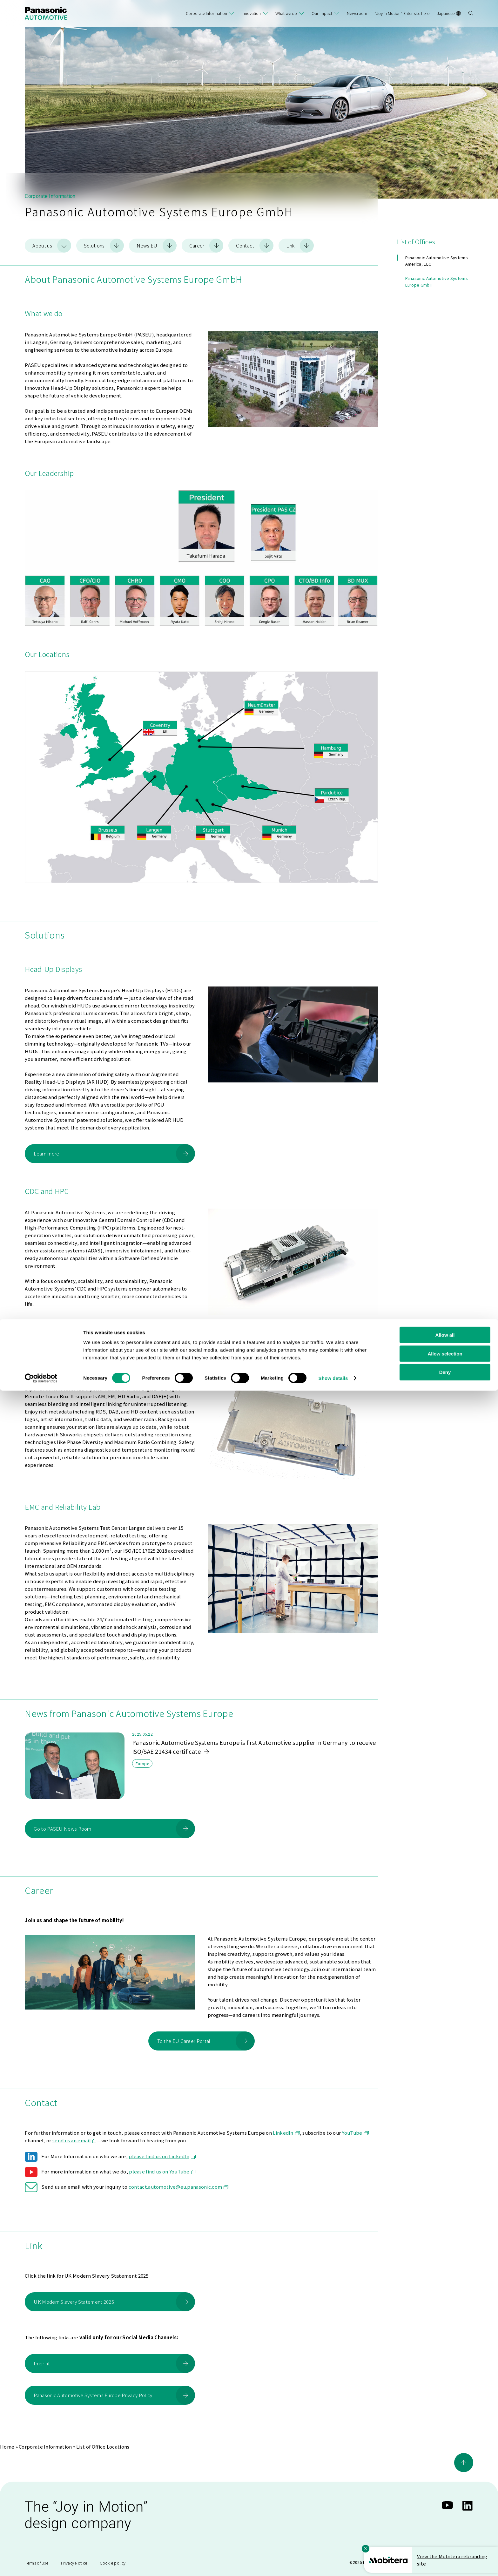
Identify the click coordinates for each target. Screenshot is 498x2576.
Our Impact (322, 13)
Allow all (445, 2520)
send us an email (74, 2139)
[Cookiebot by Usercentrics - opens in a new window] (41, 2563)
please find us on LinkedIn (162, 2155)
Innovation (251, 13)
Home (7, 2446)
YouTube (355, 2132)
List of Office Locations (102, 2446)
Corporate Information (206, 13)
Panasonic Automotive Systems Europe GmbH (436, 281)
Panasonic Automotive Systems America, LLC (436, 260)
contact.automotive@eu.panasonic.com (179, 2186)
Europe (142, 1763)
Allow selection (444, 2539)
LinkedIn (286, 2132)
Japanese (449, 13)
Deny (445, 2557)
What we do (286, 13)
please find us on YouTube (162, 2170)
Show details (333, 2563)
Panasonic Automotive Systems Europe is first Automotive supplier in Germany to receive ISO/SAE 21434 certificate (254, 1746)
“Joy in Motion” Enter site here (402, 13)
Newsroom (357, 13)
